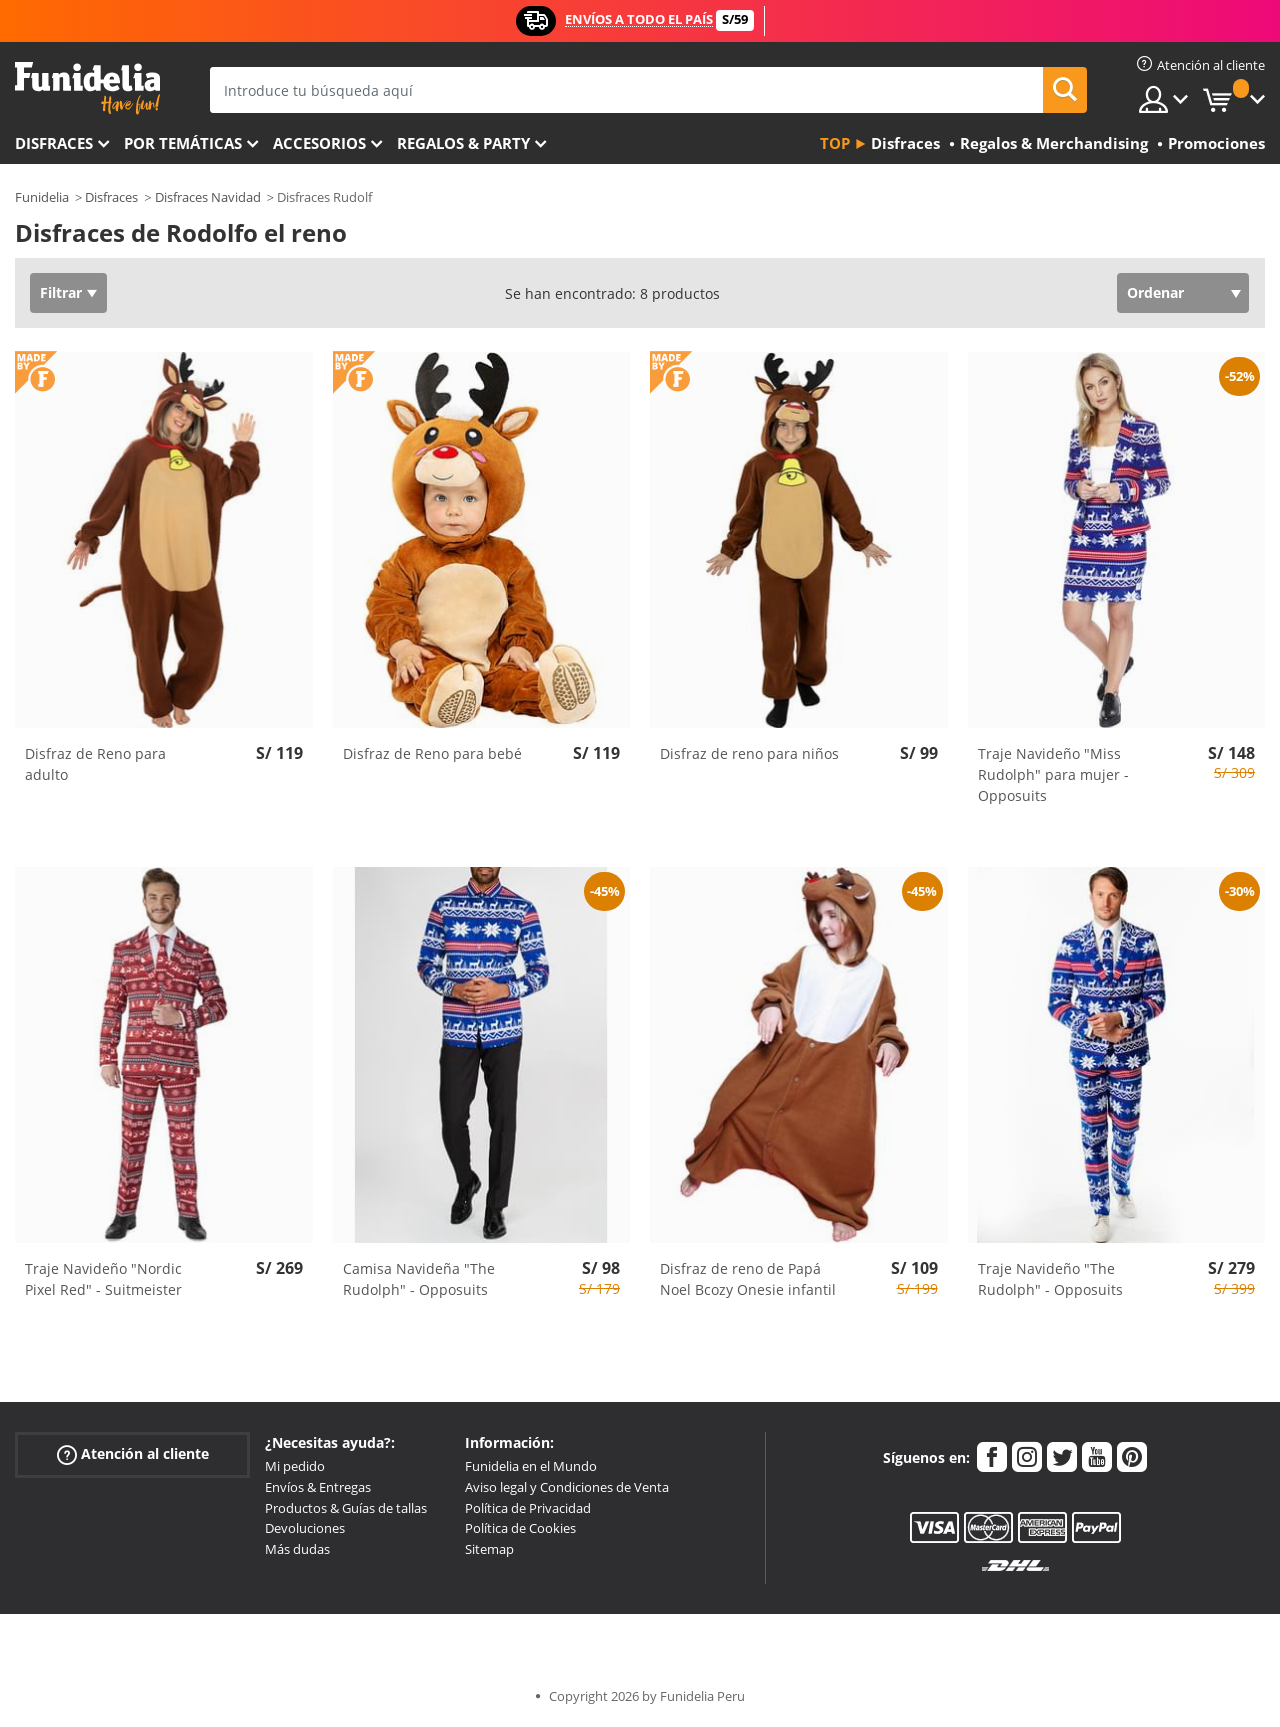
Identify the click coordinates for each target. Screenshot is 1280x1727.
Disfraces (54, 143)
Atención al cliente (133, 1454)
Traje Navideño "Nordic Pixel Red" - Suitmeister (103, 1279)
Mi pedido (295, 1466)
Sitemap (489, 1549)
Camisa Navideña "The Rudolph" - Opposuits (419, 1279)
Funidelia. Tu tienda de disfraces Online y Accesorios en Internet (87, 88)
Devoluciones (305, 1528)
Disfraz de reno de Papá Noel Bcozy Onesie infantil (748, 1279)
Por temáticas (183, 143)
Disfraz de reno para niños (749, 753)
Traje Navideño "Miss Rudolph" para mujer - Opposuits (1053, 774)
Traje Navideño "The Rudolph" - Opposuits (1050, 1279)
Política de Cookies (520, 1528)
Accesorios (319, 143)
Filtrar (61, 292)
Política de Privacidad (528, 1508)
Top (835, 143)
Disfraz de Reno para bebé (432, 753)
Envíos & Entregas (318, 1487)
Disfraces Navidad (208, 197)
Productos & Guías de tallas (346, 1508)
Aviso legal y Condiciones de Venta (567, 1487)
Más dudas (297, 1549)
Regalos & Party (463, 143)
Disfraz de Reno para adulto (95, 764)
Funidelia (42, 197)
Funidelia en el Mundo (531, 1466)
